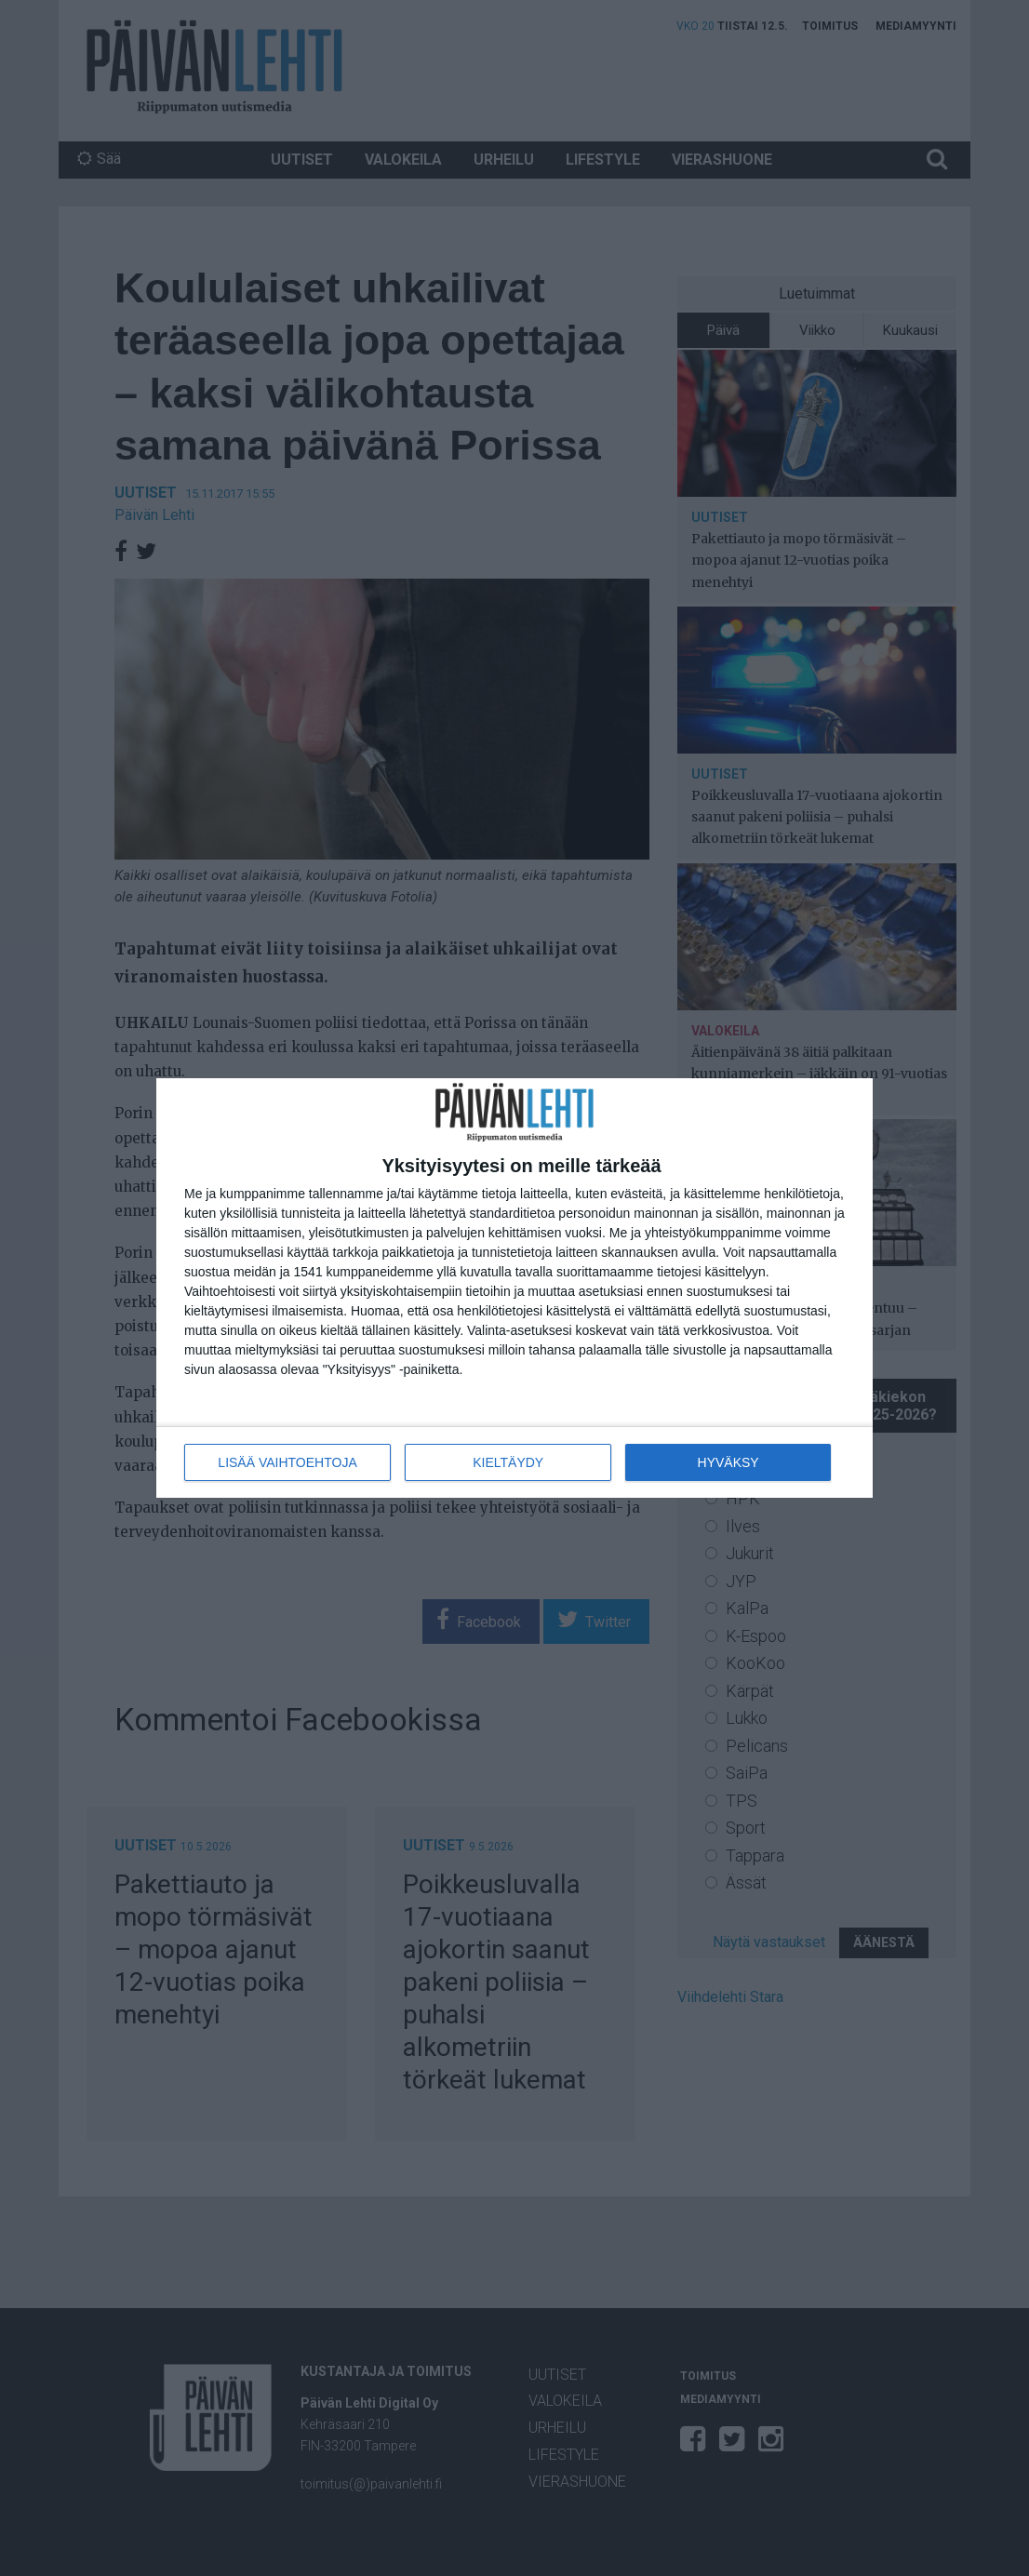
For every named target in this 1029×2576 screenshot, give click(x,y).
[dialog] (514, 1288)
